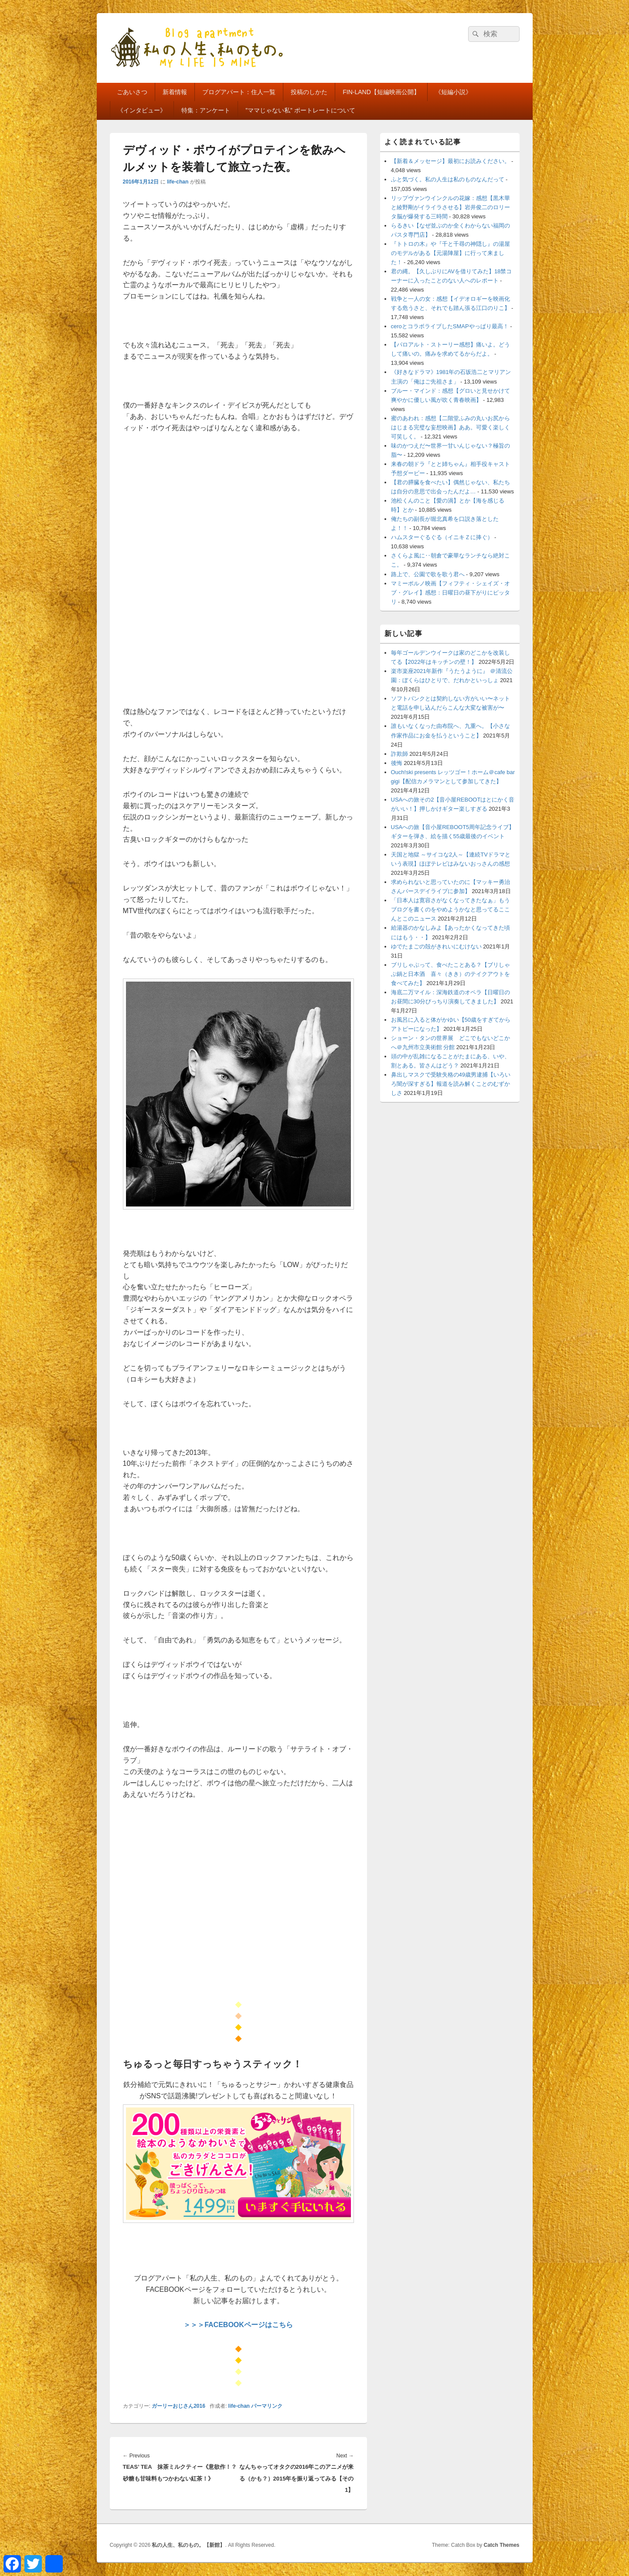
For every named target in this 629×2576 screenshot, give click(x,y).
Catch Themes (501, 2545)
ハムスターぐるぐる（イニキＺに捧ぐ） (442, 537)
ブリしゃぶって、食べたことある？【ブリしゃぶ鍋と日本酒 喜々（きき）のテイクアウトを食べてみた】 (450, 974)
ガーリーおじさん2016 (178, 2406)
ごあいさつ (132, 91)
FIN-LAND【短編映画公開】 (381, 91)
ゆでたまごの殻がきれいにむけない (436, 946)
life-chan (177, 182)
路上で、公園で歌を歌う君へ (428, 574)
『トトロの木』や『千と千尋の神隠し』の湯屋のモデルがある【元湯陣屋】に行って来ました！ (450, 253)
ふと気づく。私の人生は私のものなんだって (447, 179)
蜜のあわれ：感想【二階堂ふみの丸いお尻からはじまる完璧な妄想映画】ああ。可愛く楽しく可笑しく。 (450, 427)
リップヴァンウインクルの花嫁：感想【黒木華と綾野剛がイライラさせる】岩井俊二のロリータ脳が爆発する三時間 (450, 207)
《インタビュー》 (141, 110)
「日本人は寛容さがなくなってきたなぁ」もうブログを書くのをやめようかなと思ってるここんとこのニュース (450, 909)
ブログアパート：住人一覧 (238, 91)
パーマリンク (266, 2406)
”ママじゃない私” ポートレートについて (300, 110)
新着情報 (175, 91)
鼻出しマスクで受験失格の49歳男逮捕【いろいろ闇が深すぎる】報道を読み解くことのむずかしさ (450, 1083)
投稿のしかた (309, 91)
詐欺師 (399, 754)
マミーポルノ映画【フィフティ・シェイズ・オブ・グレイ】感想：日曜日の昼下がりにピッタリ (450, 592)
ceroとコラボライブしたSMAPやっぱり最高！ (450, 326)
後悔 (396, 763)
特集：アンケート (205, 110)
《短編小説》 (453, 91)
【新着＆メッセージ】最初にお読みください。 (450, 161)
